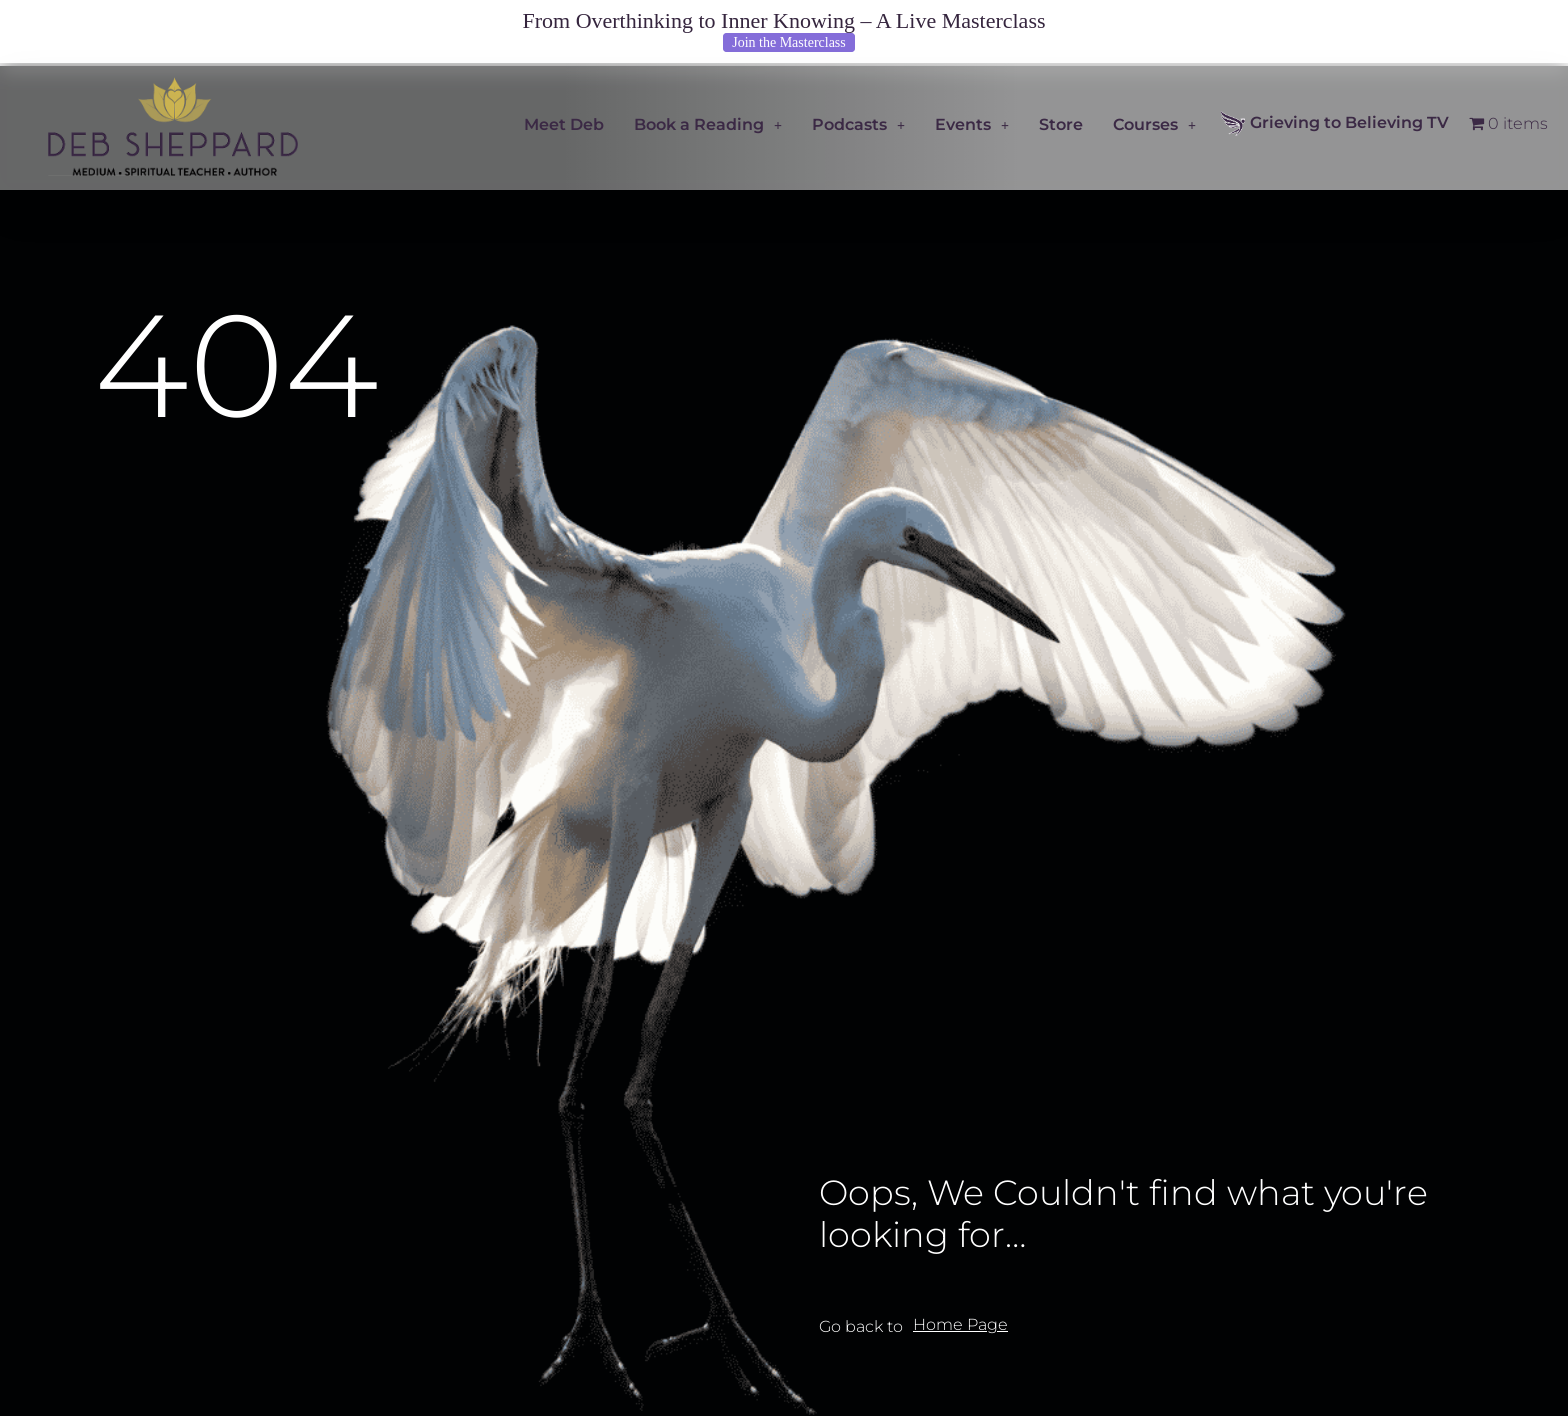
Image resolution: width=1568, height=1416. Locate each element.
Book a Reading (708, 124)
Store (1061, 124)
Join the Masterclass (789, 42)
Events (972, 124)
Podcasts (858, 124)
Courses (1154, 124)
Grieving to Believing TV (1335, 123)
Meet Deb (564, 124)
